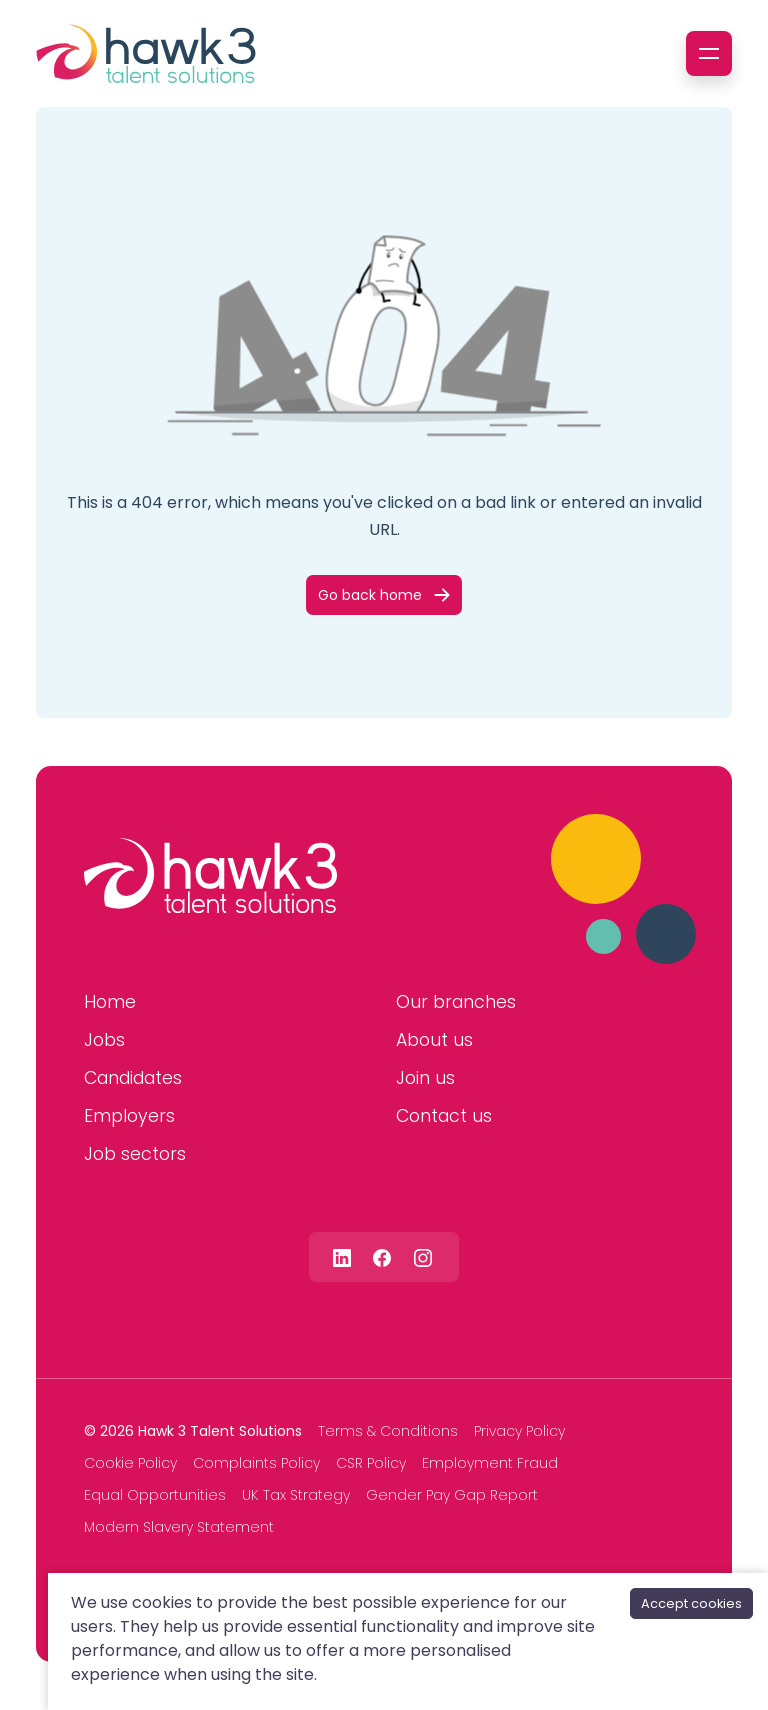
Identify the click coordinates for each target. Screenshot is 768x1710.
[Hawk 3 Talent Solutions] (210, 876)
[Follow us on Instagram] (423, 1256)
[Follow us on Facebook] (382, 1256)
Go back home (370, 595)
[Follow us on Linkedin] (342, 1256)
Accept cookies (691, 1603)
